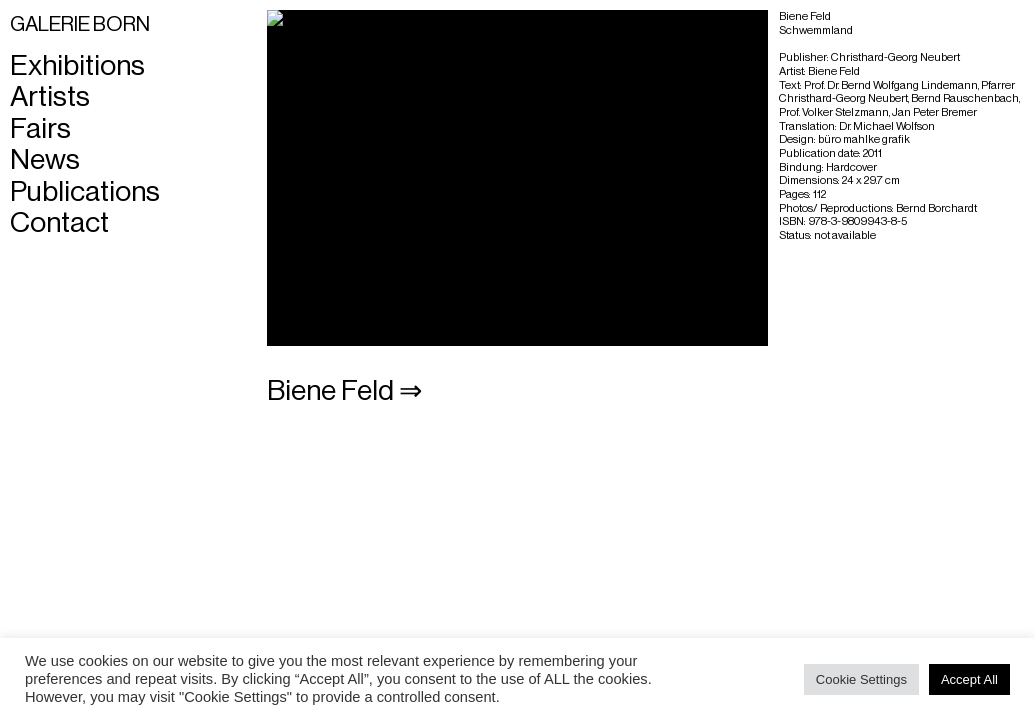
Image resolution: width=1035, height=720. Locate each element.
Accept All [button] (969, 679)
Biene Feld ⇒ (344, 391)
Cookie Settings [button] (861, 679)
